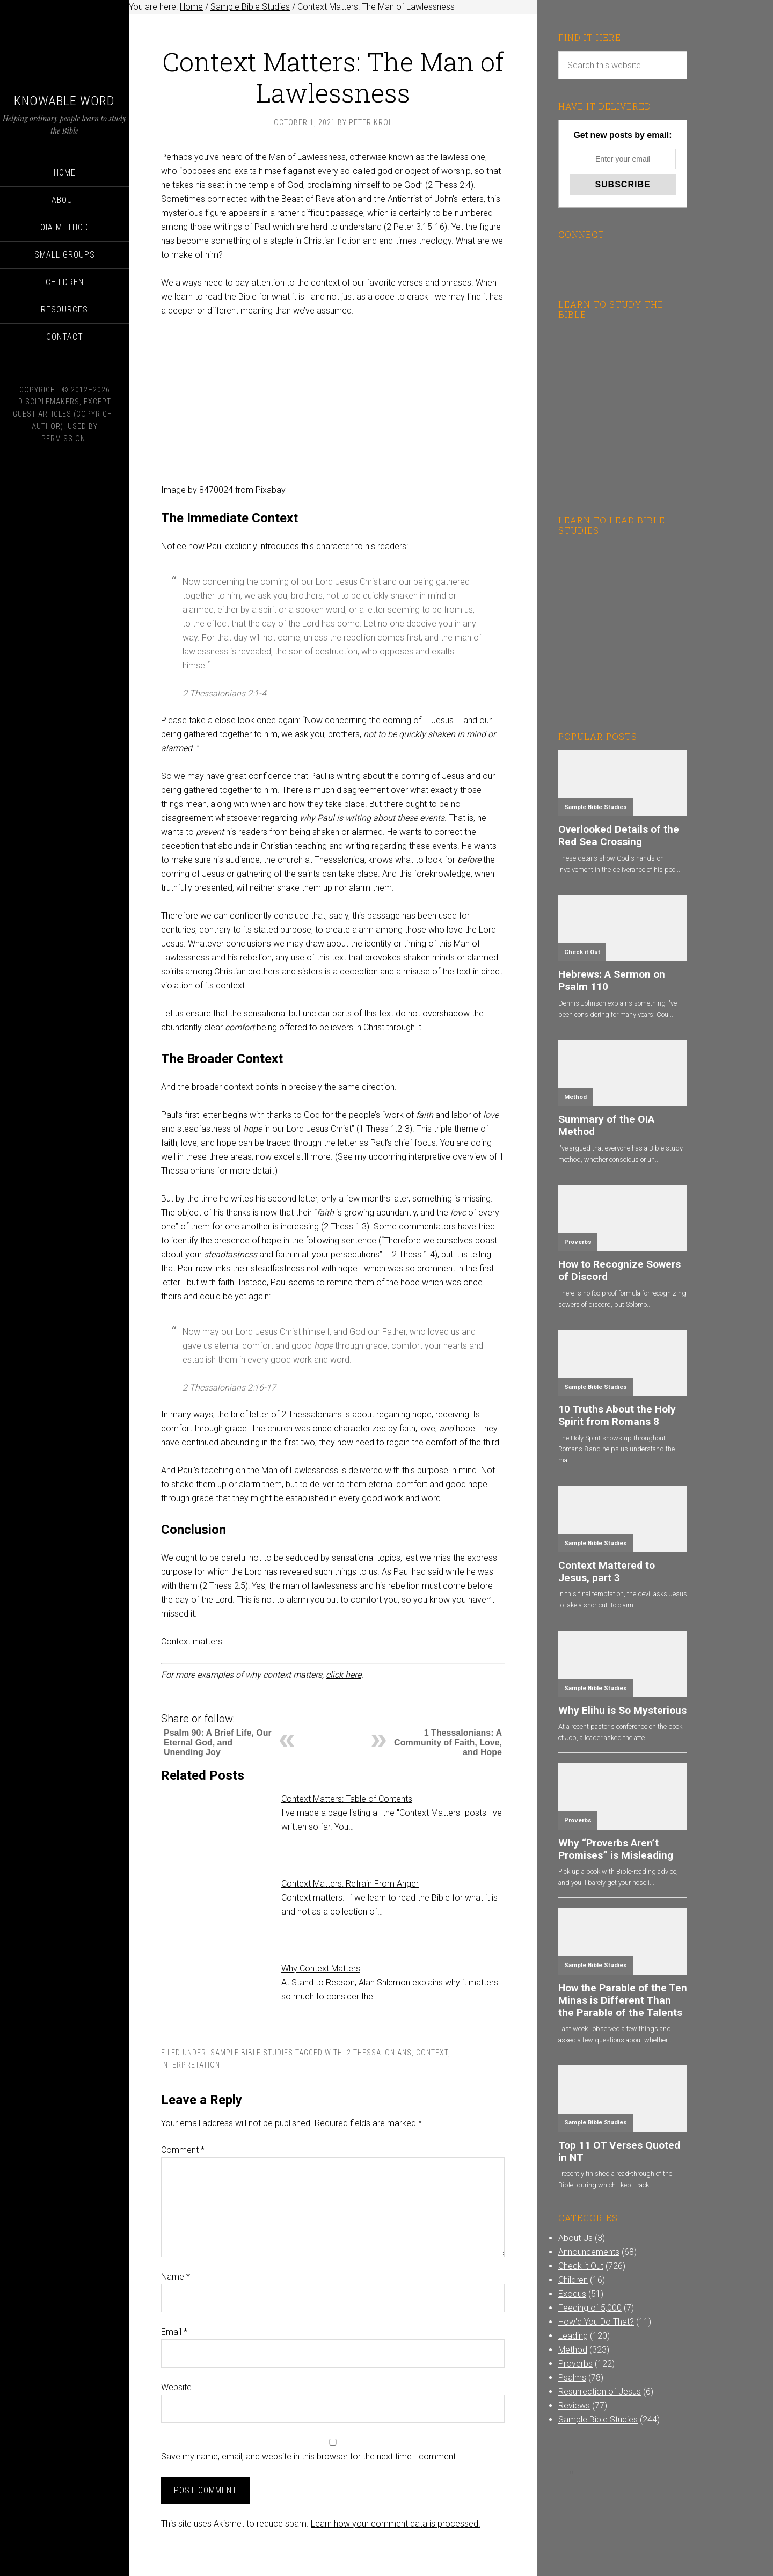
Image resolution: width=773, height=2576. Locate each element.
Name (175, 2277)
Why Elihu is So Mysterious (622, 1710)
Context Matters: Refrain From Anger (350, 1884)
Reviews (574, 2405)
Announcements (588, 2252)
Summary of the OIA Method (606, 1125)
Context (432, 2052)
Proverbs (578, 1242)
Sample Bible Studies (251, 2052)
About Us (575, 2238)
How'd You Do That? (596, 2322)
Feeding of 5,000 (590, 2308)
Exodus (572, 2294)
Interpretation (190, 2065)
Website (176, 2387)
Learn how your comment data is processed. (395, 2524)
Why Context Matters (320, 1968)
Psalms (572, 2378)
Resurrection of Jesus (599, 2391)
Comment (183, 2150)
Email (174, 2332)
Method (575, 1097)
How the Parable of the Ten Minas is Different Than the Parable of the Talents (622, 2000)
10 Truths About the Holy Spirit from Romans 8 (617, 1415)
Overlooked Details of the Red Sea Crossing (618, 835)
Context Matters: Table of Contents (346, 1799)
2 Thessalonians (379, 2052)
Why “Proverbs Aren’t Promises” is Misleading (615, 1849)
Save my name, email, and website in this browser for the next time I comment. (309, 2456)
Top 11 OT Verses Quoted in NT (619, 2151)
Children (573, 2280)
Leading (573, 2336)
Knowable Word (64, 100)
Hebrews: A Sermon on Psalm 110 (611, 980)
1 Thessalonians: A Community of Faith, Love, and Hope (448, 1742)
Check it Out (582, 952)
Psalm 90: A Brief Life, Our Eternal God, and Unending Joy (218, 1742)
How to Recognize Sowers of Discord (619, 1270)
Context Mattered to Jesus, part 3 (606, 1571)
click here (343, 1675)
